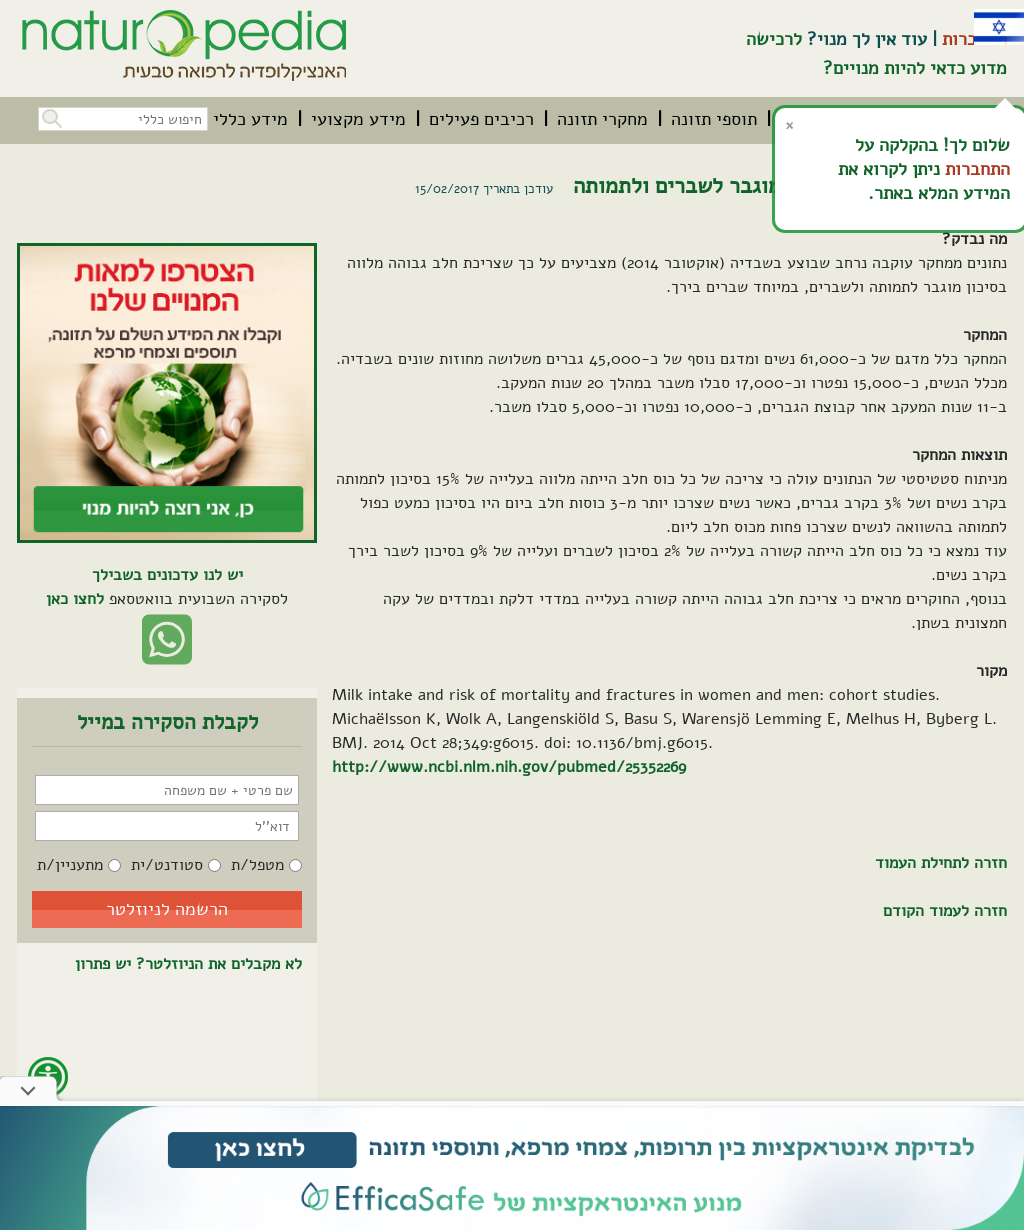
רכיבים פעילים (481, 119)
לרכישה (774, 39)
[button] (50, 116)
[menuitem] (714, 119)
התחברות (977, 169)
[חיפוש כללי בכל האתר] (123, 119)
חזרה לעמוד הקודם (945, 911)
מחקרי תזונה (602, 119)
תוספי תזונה (714, 119)
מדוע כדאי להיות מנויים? (915, 68)
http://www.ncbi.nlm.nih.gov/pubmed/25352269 (509, 767)
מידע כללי (250, 119)
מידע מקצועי (358, 119)
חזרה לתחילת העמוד (941, 863)
